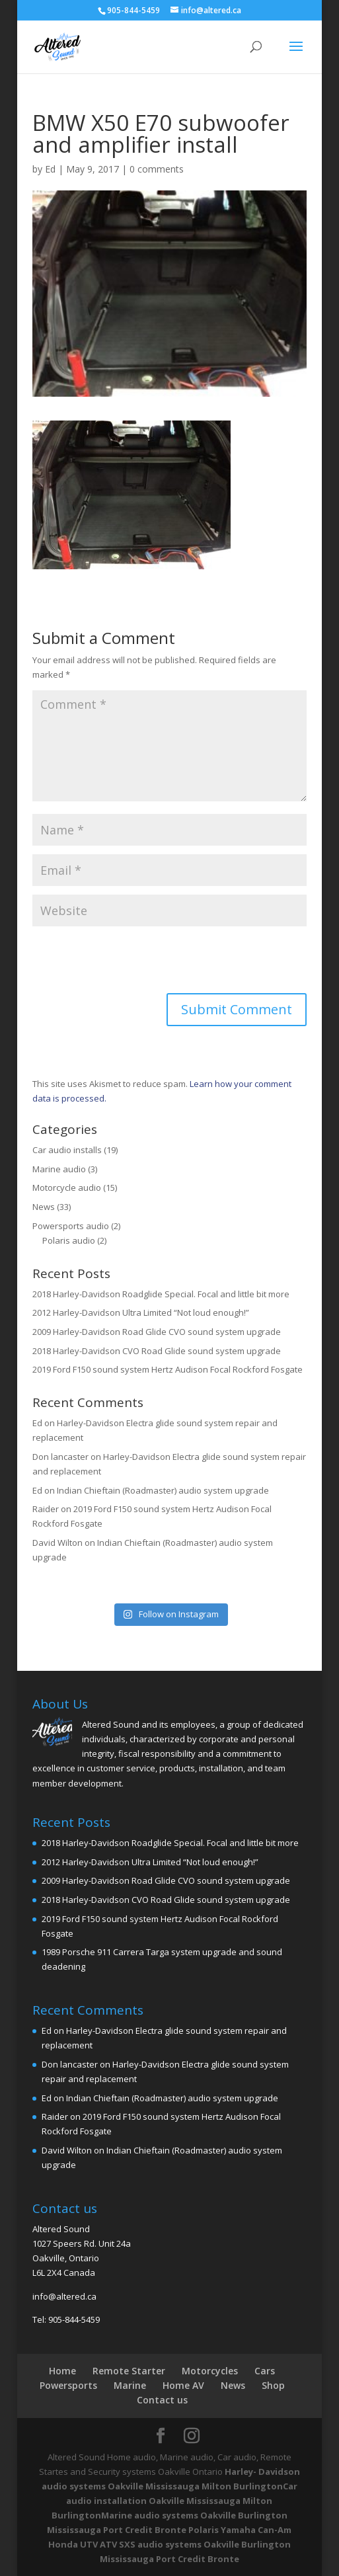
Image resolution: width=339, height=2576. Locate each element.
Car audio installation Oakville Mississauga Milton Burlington (174, 2500)
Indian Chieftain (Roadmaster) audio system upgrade (163, 1490)
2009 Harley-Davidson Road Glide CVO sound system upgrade (156, 1332)
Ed (50, 169)
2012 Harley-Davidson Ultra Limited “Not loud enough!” (140, 1312)
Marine (130, 2385)
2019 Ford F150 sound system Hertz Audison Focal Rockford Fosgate (167, 1369)
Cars (264, 2370)
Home (62, 2370)
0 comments (157, 169)
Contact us (162, 2400)
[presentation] (132, 960)
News (43, 1207)
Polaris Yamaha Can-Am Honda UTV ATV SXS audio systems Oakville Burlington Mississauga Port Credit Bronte (170, 2544)
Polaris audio (68, 1240)
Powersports (68, 2385)
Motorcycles (210, 2370)
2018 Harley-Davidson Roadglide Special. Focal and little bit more (160, 1294)
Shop (273, 2385)
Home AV (183, 2385)
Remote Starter (129, 2370)
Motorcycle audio (66, 1187)
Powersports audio (70, 1226)
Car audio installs (67, 1150)
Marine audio (59, 1169)
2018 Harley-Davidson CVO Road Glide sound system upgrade (156, 1351)
